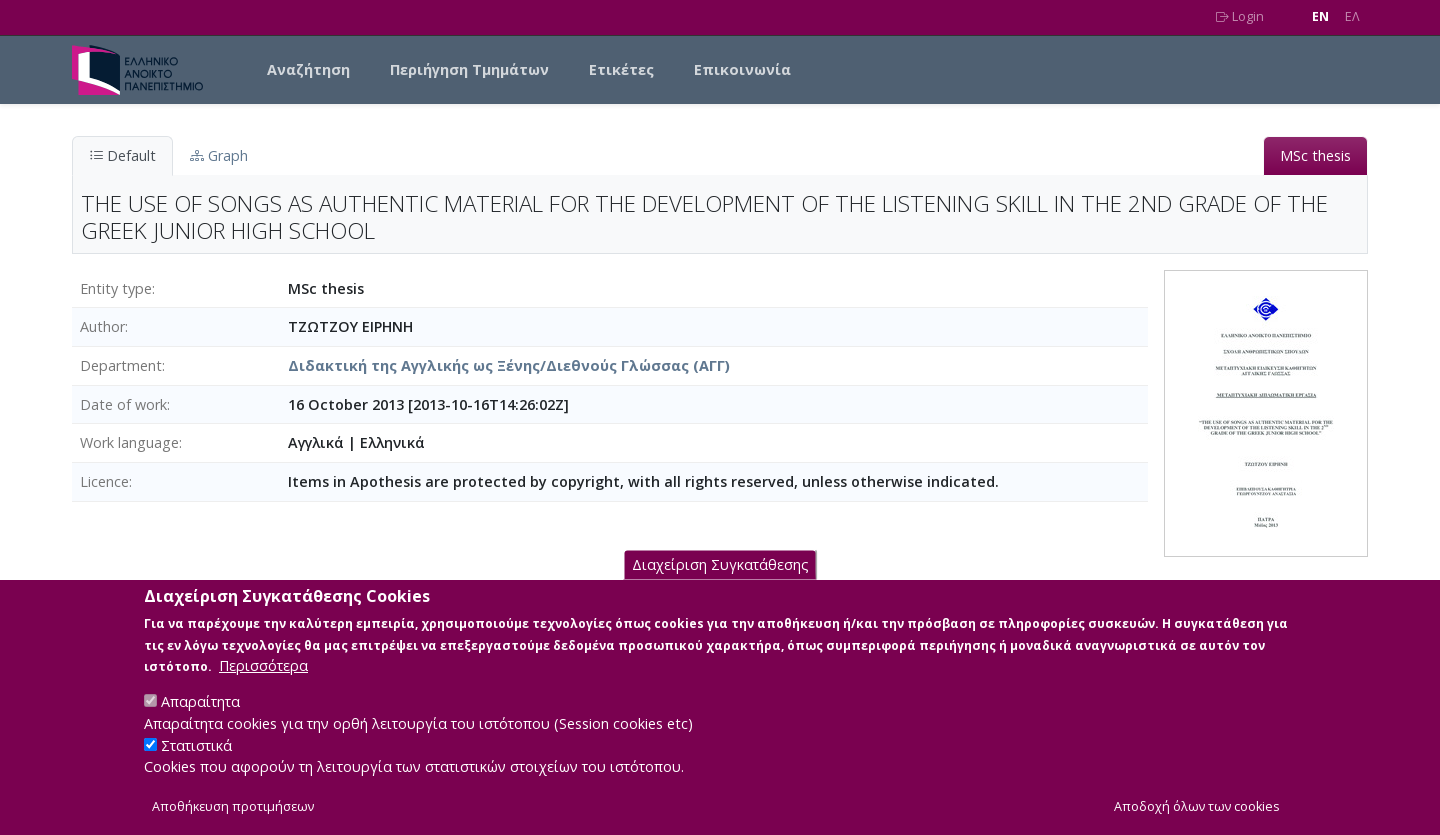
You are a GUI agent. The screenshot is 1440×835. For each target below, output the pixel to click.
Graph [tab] (219, 155)
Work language (129, 442)
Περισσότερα (263, 687)
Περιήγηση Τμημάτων (469, 69)
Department (121, 365)
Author (102, 326)
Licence (104, 481)
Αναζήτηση (308, 69)
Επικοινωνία (742, 69)
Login (1240, 16)
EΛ (1352, 16)
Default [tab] (122, 155)
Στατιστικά (196, 767)
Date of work (123, 404)
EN (1320, 16)
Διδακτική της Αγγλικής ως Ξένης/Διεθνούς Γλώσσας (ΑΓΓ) (509, 365)
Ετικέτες (621, 69)
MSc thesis (1315, 155)
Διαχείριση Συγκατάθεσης (720, 586)
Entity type (116, 288)
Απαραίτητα (200, 723)
